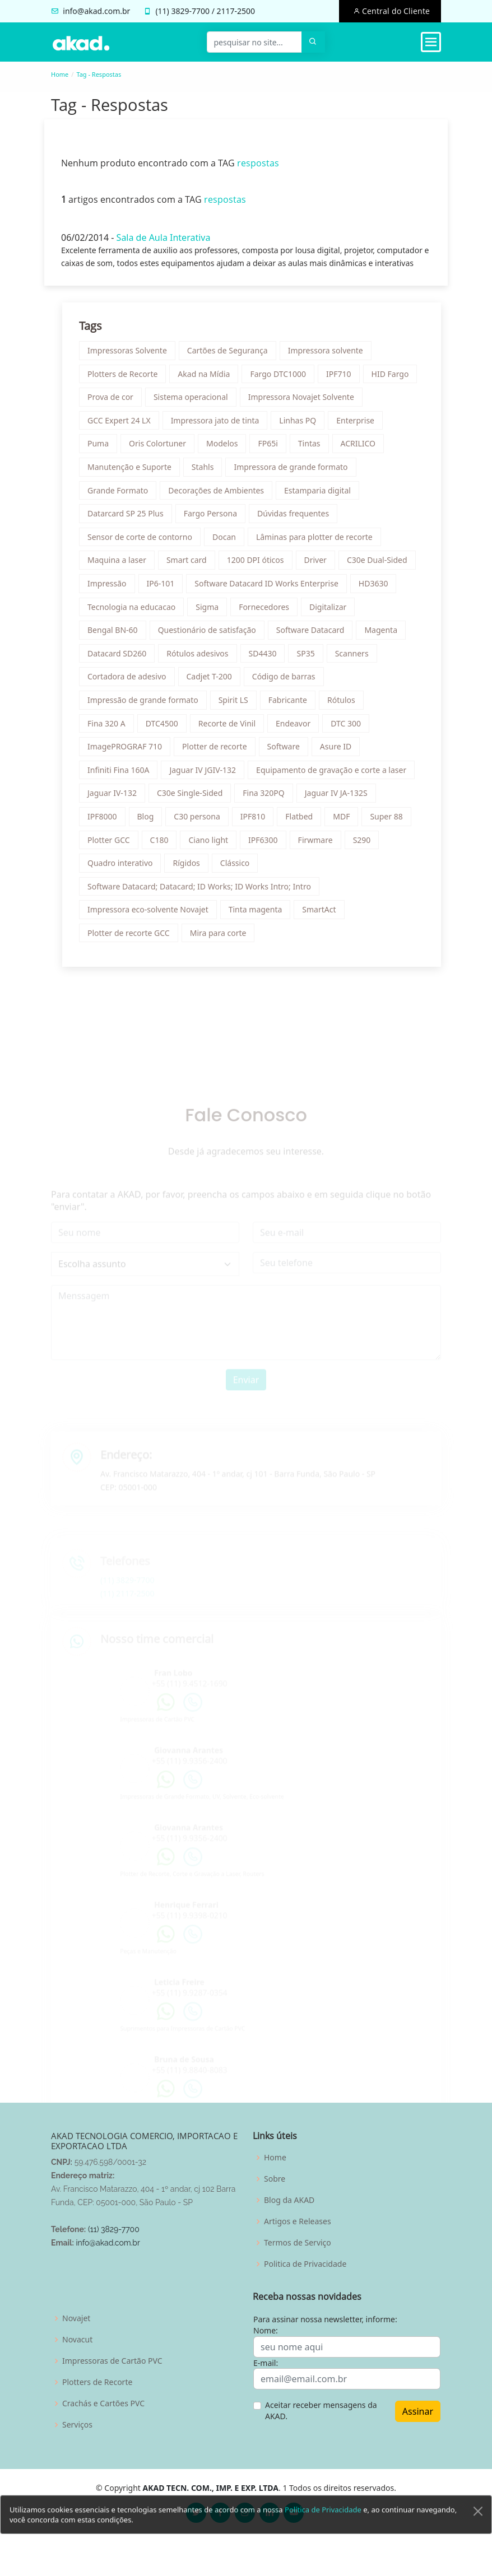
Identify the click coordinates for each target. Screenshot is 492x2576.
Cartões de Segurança (232, 356)
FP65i (273, 449)
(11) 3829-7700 (114, 2229)
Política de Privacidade (323, 2538)
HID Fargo (395, 379)
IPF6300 (269, 845)
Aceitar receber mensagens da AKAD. (321, 2410)
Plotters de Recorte (128, 379)
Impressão (112, 589)
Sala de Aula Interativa (158, 242)
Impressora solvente (330, 356)
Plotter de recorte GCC (134, 938)
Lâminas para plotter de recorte (320, 542)
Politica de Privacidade (305, 2264)
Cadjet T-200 (214, 682)
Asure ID (340, 752)
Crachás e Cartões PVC (103, 2403)
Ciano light (214, 845)
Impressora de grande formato (296, 472)
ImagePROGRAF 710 (130, 752)
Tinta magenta (260, 915)
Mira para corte (223, 938)
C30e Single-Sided (195, 798)
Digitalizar (333, 612)
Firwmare (320, 845)
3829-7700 (190, 11)
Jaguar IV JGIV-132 (208, 775)
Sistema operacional (196, 402)
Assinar (417, 2411)
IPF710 (344, 379)
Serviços (77, 2425)
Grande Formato (123, 495)
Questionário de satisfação (212, 635)
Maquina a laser (122, 565)
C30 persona (202, 822)
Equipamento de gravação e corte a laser (337, 775)
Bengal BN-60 (118, 635)
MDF (346, 822)
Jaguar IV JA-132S (341, 798)
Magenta (386, 635)
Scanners (357, 658)
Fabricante (292, 705)
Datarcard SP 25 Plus (131, 519)
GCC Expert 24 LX (124, 425)
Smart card (192, 565)
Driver (320, 565)
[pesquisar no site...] (254, 42)
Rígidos (191, 868)
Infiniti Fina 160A (124, 775)
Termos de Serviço (297, 2243)
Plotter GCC (114, 845)
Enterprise (361, 425)
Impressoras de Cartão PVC (112, 2361)
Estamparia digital (323, 495)
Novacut (77, 2340)
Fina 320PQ (269, 798)
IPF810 (258, 822)
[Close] (478, 2540)
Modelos (227, 449)
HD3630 (378, 589)
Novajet (76, 2318)
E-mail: (265, 2363)
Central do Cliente (395, 11)
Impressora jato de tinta (220, 425)
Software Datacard (315, 635)
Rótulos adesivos (203, 658)
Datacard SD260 (122, 658)
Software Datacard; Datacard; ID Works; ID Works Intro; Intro (205, 891)
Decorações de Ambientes (222, 495)
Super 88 (391, 822)
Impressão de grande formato (148, 705)
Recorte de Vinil (232, 728)
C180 (164, 845)
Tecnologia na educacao (137, 612)
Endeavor (298, 728)
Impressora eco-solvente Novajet (153, 915)
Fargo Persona (215, 519)
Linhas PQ (303, 425)
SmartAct (324, 915)
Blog (150, 822)
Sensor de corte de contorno (145, 542)
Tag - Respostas (98, 74)
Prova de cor (116, 402)
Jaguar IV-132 (117, 798)
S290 (367, 845)
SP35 (311, 658)
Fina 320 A (112, 728)
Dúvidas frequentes (299, 519)
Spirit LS (238, 705)
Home (59, 74)
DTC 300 (351, 728)
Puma (103, 449)
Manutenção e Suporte (135, 472)
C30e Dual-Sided (382, 565)
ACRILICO (363, 449)
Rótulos (347, 705)
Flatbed (304, 822)
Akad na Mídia (209, 379)
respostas (252, 168)
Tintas (314, 449)
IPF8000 (108, 822)
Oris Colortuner (163, 449)
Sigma (212, 612)
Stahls (208, 472)
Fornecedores (269, 612)
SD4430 (268, 658)
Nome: (265, 2330)
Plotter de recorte (220, 752)
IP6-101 (166, 589)
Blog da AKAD (289, 2200)
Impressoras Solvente (133, 356)
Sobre (274, 2179)
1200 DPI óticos (260, 565)
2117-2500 (236, 11)
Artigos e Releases (297, 2221)
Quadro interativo (125, 868)
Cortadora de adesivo (132, 682)
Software (288, 752)
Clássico (240, 868)
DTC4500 (167, 728)
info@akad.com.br (96, 11)
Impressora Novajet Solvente (306, 402)
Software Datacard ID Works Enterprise (272, 589)
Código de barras (289, 682)
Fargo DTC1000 (284, 379)
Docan (230, 542)
